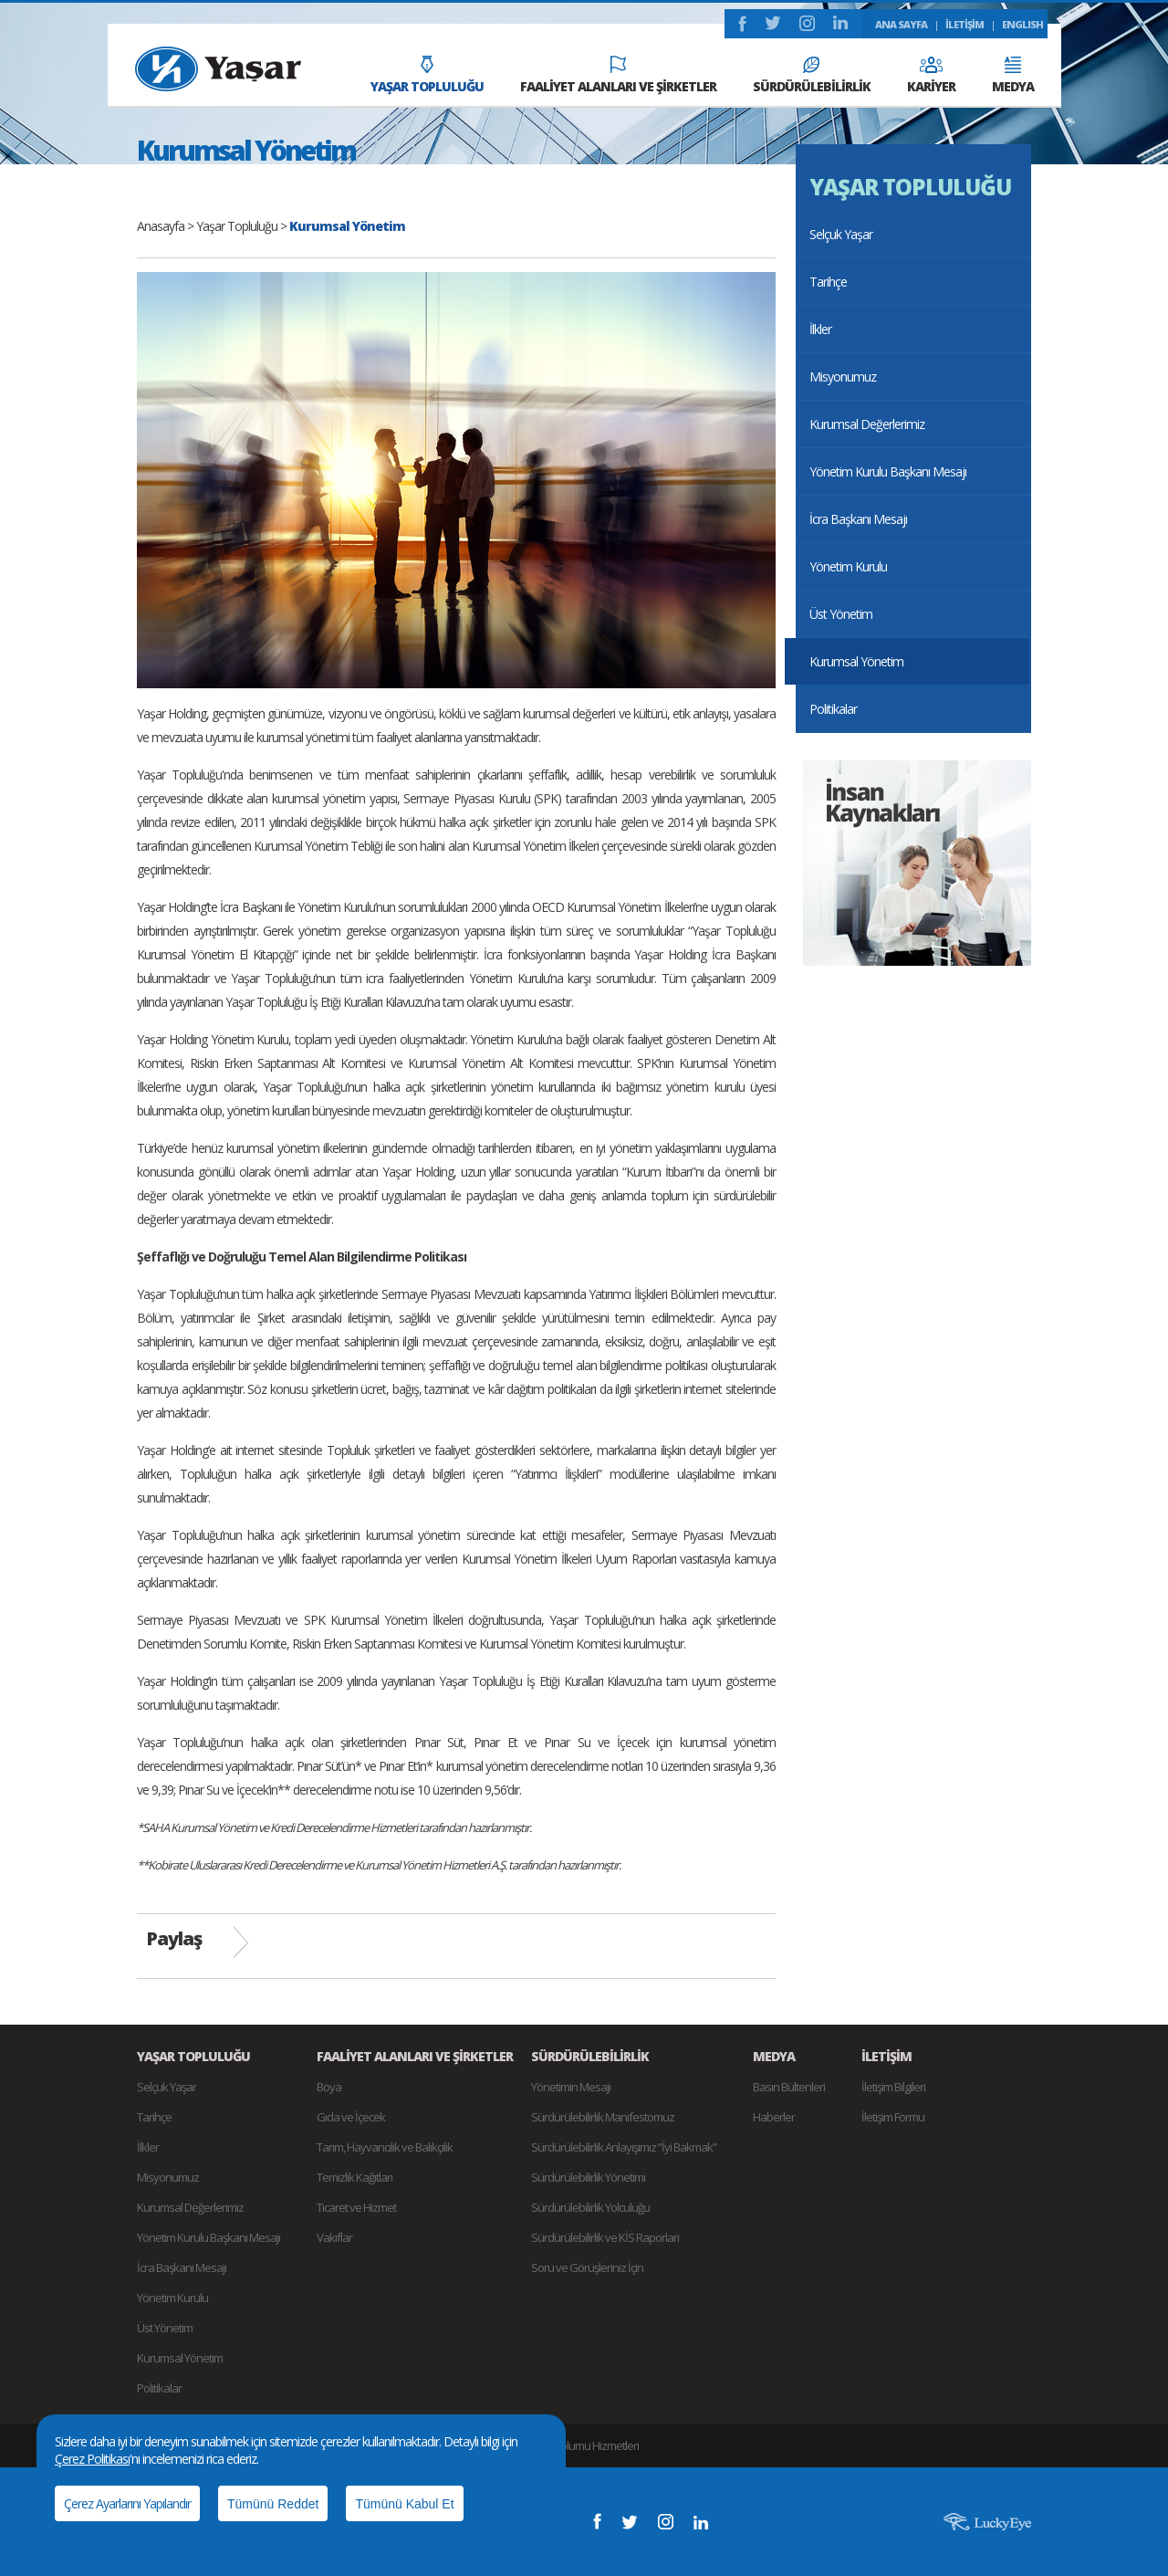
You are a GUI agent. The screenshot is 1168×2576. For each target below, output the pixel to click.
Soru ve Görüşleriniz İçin (587, 2267)
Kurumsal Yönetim (856, 661)
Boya (329, 2087)
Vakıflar (334, 2237)
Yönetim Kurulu (848, 566)
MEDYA (1013, 76)
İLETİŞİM (964, 24)
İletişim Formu (892, 2117)
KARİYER (931, 76)
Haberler (774, 2117)
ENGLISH (1022, 24)
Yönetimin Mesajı (570, 2087)
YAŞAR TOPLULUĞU (427, 75)
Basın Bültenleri (789, 2087)
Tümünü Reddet (272, 2504)
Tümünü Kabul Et (404, 2504)
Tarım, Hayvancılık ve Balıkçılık (385, 2147)
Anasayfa (160, 226)
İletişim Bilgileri (893, 2087)
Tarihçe (828, 281)
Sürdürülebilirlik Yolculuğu (590, 2207)
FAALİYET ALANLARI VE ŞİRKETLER (618, 75)
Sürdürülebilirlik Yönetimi (588, 2177)
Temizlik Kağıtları (354, 2177)
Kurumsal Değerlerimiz (866, 424)
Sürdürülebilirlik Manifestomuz (602, 2117)
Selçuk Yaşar (840, 234)
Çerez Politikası (92, 2458)
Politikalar (833, 708)
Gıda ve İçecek (351, 2117)
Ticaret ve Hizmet (356, 2207)
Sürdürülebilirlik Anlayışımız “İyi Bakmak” (623, 2147)
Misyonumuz (842, 376)
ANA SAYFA (901, 24)
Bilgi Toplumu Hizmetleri (584, 2445)
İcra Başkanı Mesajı (858, 519)
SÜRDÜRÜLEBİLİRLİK (812, 76)
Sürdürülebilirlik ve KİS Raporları (605, 2237)
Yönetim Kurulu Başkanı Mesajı (887, 471)
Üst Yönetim (840, 614)
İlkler (820, 329)
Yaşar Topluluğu (236, 226)
